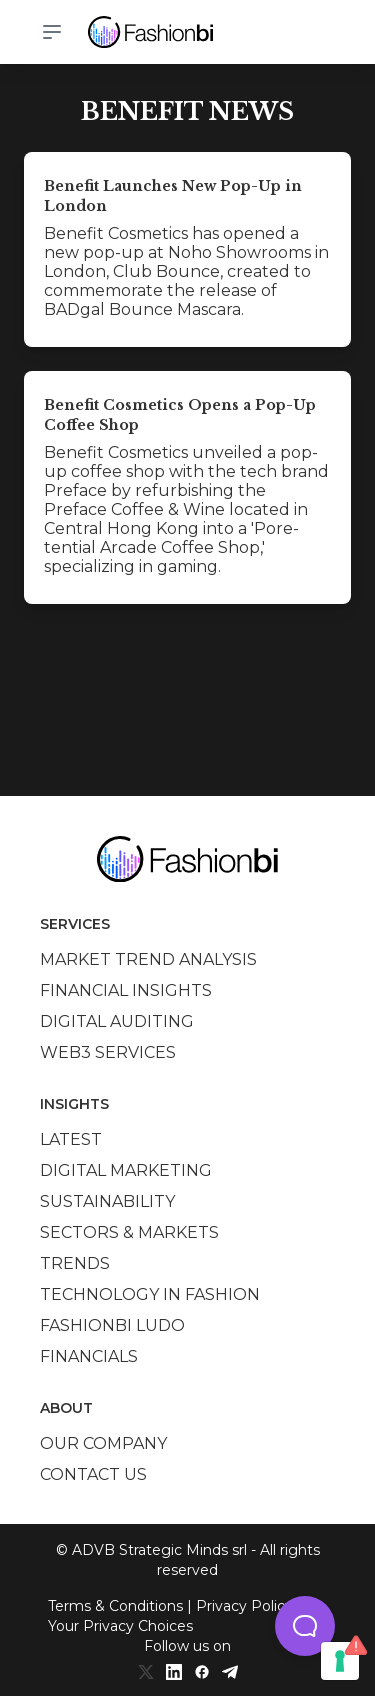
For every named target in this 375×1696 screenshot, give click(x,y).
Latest (71, 1139)
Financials (89, 1356)
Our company (103, 1443)
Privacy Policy (244, 1606)
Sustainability (107, 1201)
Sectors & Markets (129, 1232)
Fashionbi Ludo (112, 1325)
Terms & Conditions (115, 1606)
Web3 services (108, 1052)
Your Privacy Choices (120, 1626)
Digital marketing (126, 1170)
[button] (305, 1626)
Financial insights (126, 990)
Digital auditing (117, 1021)
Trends (75, 1263)
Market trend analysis (148, 959)
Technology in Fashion (150, 1294)
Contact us (93, 1474)
